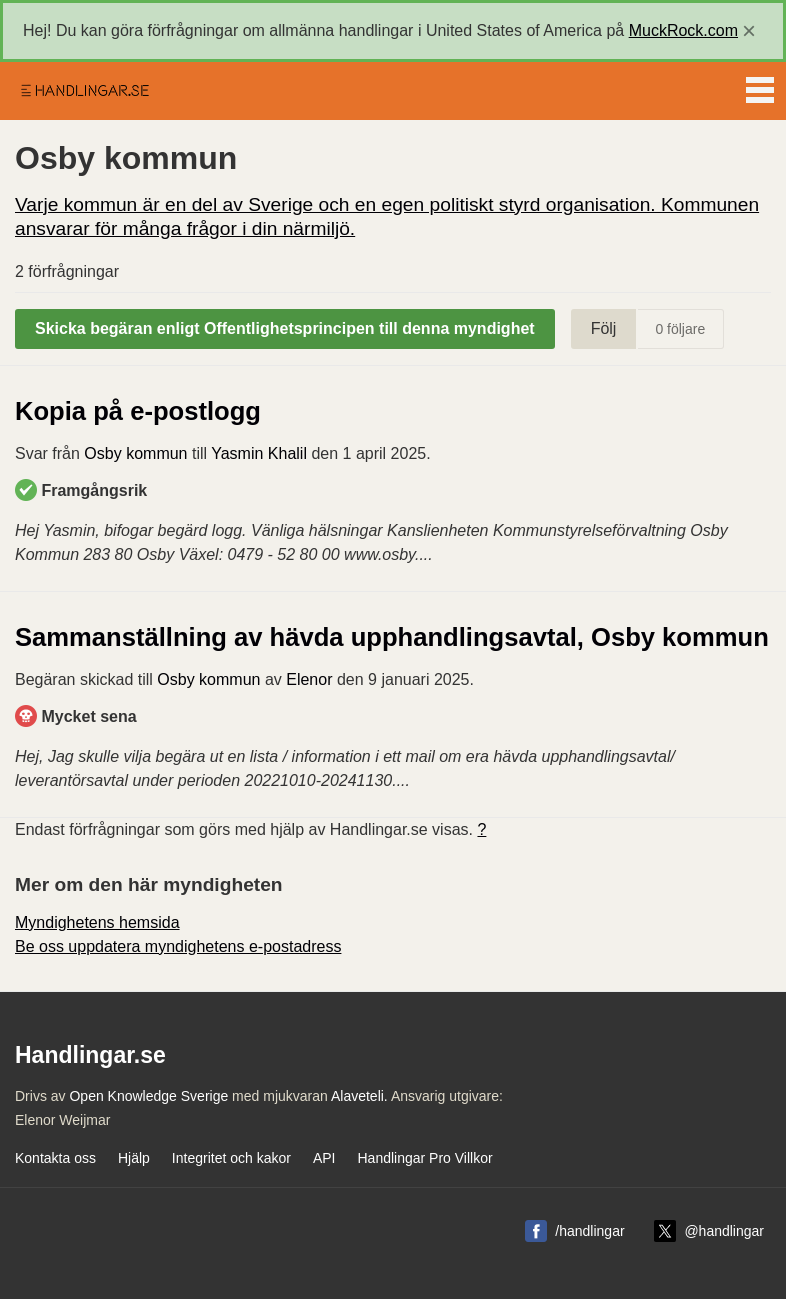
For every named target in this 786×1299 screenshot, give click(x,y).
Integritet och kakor (231, 1158)
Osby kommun (135, 453)
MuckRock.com (683, 30)
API (324, 1158)
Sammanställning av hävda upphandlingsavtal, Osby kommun (392, 637)
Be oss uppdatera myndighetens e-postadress (178, 946)
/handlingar (589, 1231)
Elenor (309, 679)
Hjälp (134, 1158)
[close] (749, 31)
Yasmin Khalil (259, 453)
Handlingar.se (84, 91)
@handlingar (724, 1231)
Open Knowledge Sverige (148, 1096)
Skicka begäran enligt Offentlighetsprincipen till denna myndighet (285, 328)
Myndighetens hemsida (97, 922)
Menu (760, 86)
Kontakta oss (55, 1158)
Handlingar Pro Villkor (424, 1158)
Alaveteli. (359, 1096)
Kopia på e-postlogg (138, 411)
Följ (604, 328)
